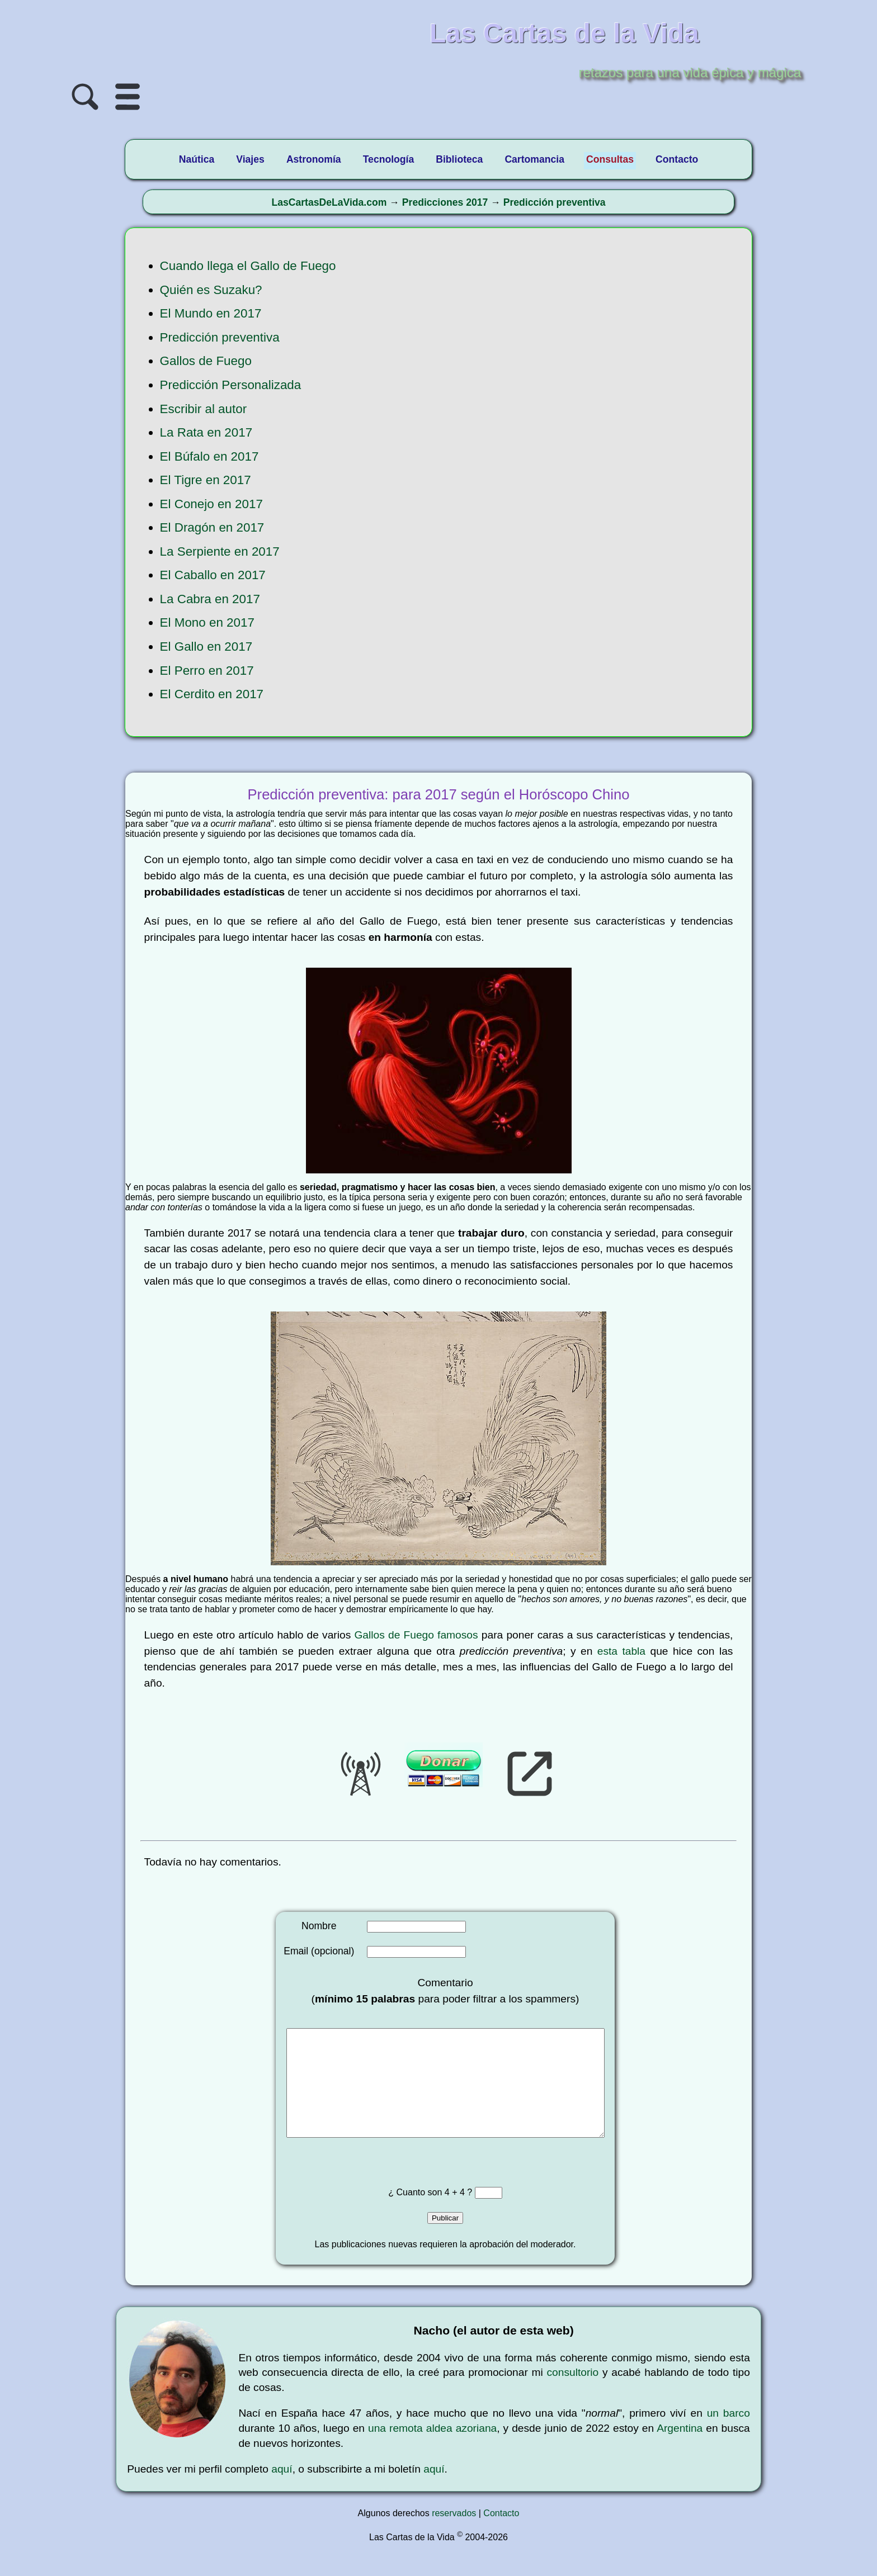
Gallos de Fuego (206, 361)
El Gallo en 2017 (206, 647)
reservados (454, 2535)
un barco (728, 2435)
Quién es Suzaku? (211, 290)
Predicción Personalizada (230, 385)
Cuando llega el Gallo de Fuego (248, 266)
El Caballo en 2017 (213, 575)
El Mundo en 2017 (211, 313)
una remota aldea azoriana (432, 2450)
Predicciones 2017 (445, 202)
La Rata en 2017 (206, 432)
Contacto (501, 2535)
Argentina (679, 2450)
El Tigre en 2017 (205, 480)
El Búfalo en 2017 (209, 456)
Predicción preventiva (554, 202)
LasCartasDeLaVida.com (328, 202)
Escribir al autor (203, 409)
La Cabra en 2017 (210, 599)
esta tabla (621, 1651)
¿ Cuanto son (416, 2214)
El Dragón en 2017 (212, 527)
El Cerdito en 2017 (211, 694)
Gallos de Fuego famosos (416, 1635)
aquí (281, 2491)
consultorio (572, 2394)
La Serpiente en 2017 (220, 551)
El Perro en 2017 (207, 671)
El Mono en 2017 (207, 622)
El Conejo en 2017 (211, 504)
